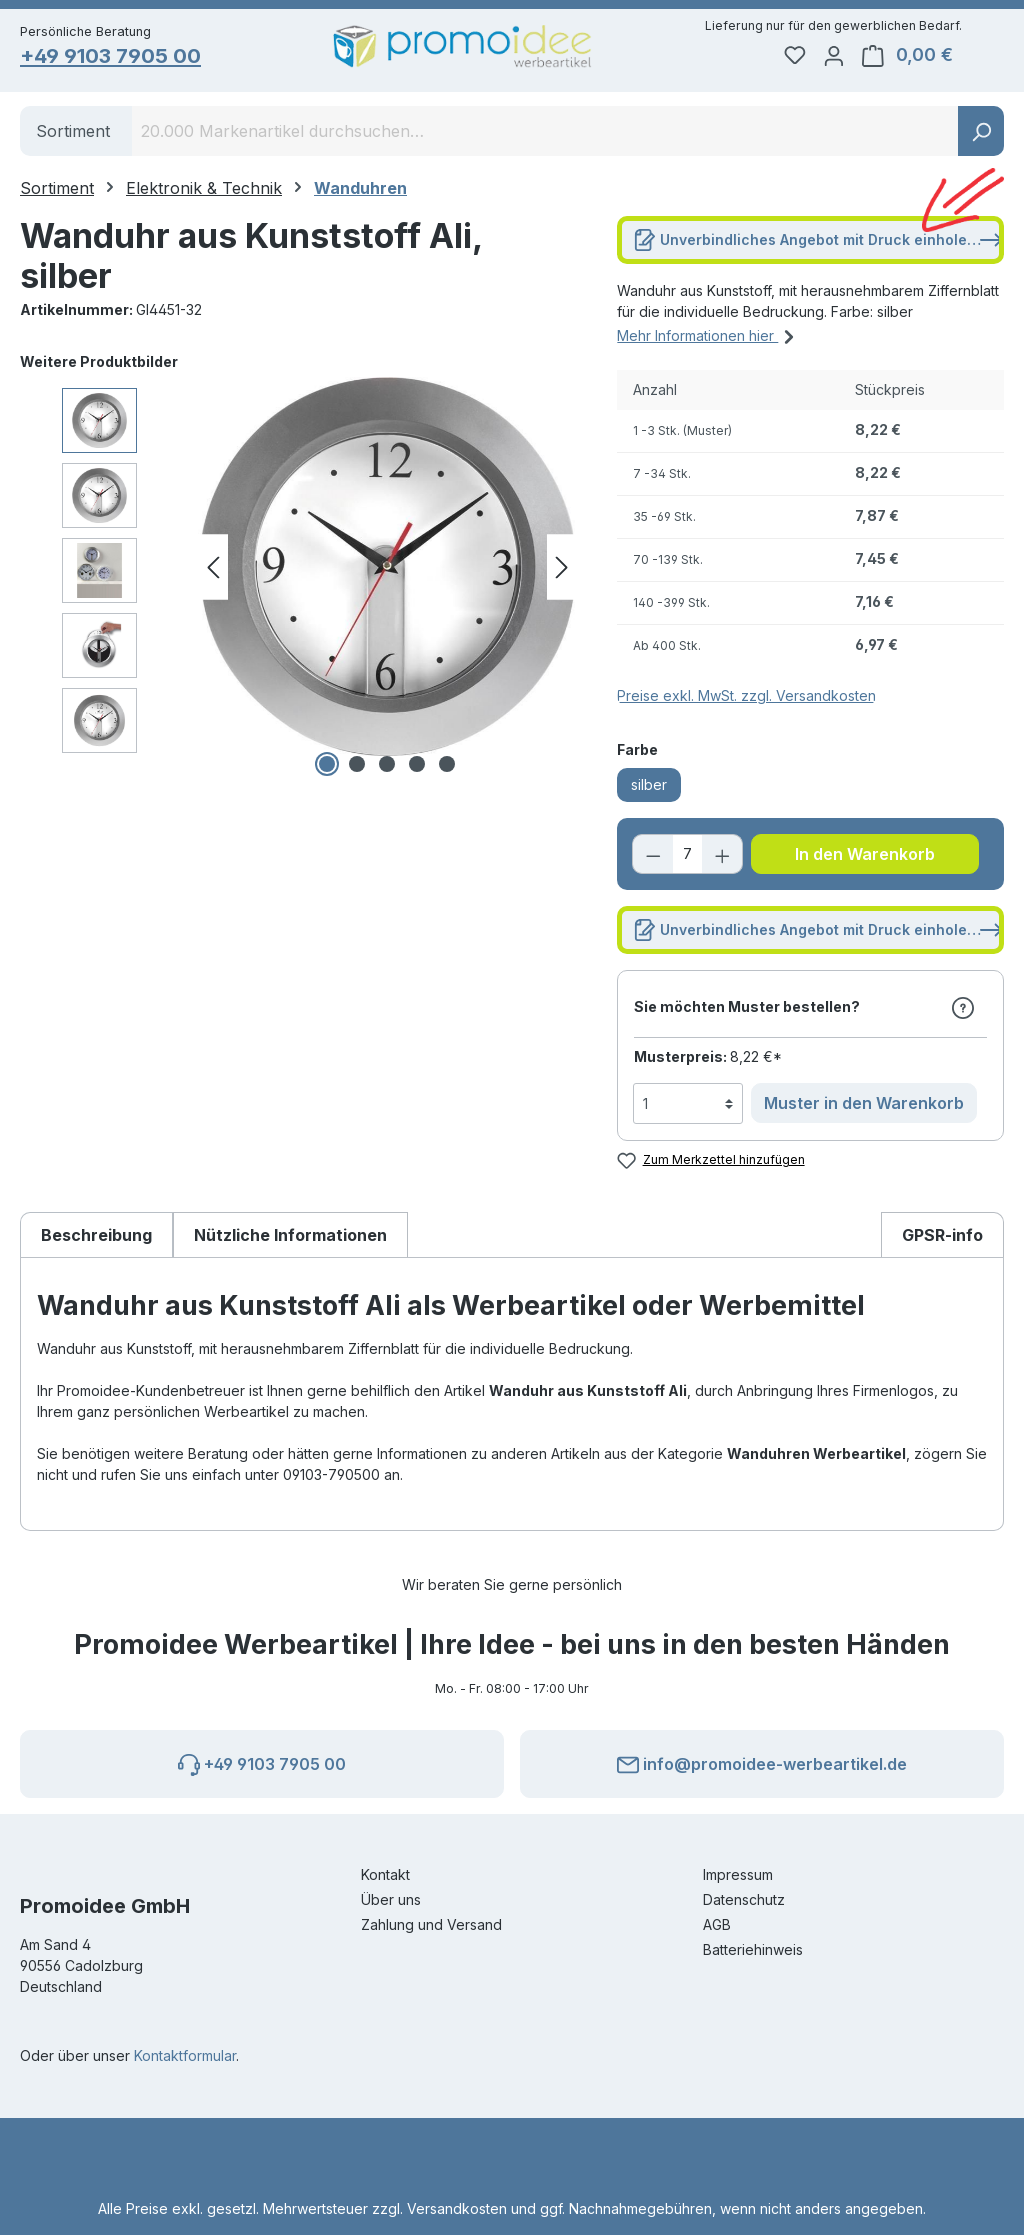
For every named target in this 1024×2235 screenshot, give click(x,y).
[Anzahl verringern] (653, 857)
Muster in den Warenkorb (864, 1106)
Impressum (738, 1874)
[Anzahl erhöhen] (722, 857)
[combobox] (545, 134)
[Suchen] (981, 134)
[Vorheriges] (213, 570)
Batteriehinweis (753, 1949)
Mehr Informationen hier (708, 336)
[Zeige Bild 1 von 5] (327, 767)
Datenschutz (744, 1899)
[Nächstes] (562, 570)
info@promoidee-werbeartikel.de (762, 1761)
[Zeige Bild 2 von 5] (357, 767)
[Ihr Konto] (875, 56)
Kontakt (385, 1874)
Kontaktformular (185, 2055)
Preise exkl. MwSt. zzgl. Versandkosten (746, 698)
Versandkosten (457, 2208)
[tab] (96, 1236)
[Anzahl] (687, 857)
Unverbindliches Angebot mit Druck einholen (818, 238)
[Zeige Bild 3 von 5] (387, 767)
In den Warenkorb (865, 857)
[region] (298, 570)
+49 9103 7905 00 (112, 56)
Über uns (391, 1899)
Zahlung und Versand (431, 1924)
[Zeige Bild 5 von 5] (447, 767)
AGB (717, 1924)
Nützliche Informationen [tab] (290, 1237)
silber (649, 787)
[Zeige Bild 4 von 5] (417, 767)
